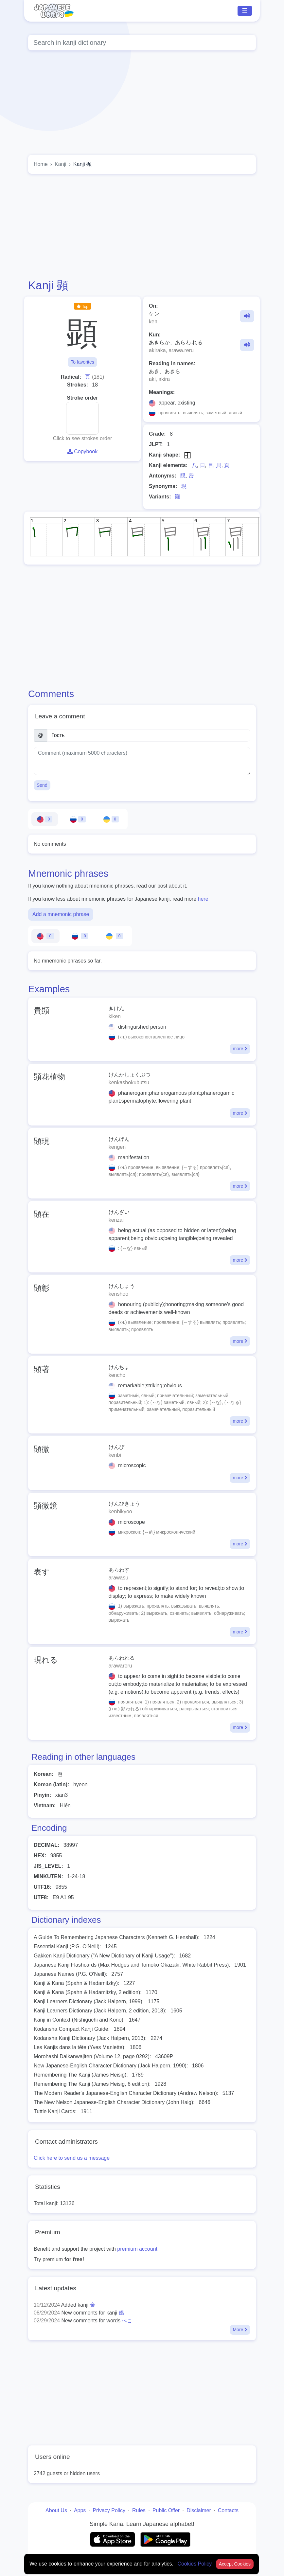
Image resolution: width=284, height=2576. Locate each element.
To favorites (82, 362)
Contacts (228, 2510)
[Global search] (142, 42)
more (240, 1048)
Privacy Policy (109, 2510)
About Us (56, 2510)
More (240, 2329)
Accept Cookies (235, 2564)
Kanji (60, 164)
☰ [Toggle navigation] (245, 10)
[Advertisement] (142, 226)
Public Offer (166, 2510)
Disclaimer (198, 2510)
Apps (80, 2510)
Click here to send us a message (72, 2158)
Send (42, 785)
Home (41, 164)
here (203, 899)
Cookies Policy (195, 2564)
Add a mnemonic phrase (60, 914)
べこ (127, 2320)
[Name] (148, 735)
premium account (137, 2249)
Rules (139, 2510)
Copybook (82, 451)
